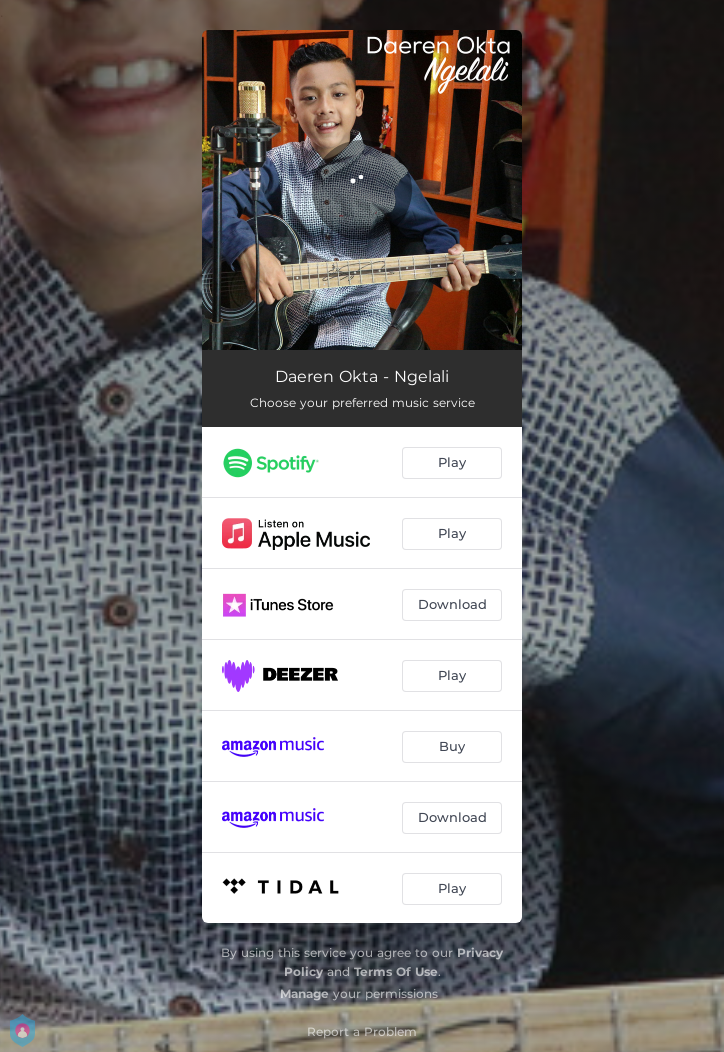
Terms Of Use (396, 971)
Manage (304, 993)
